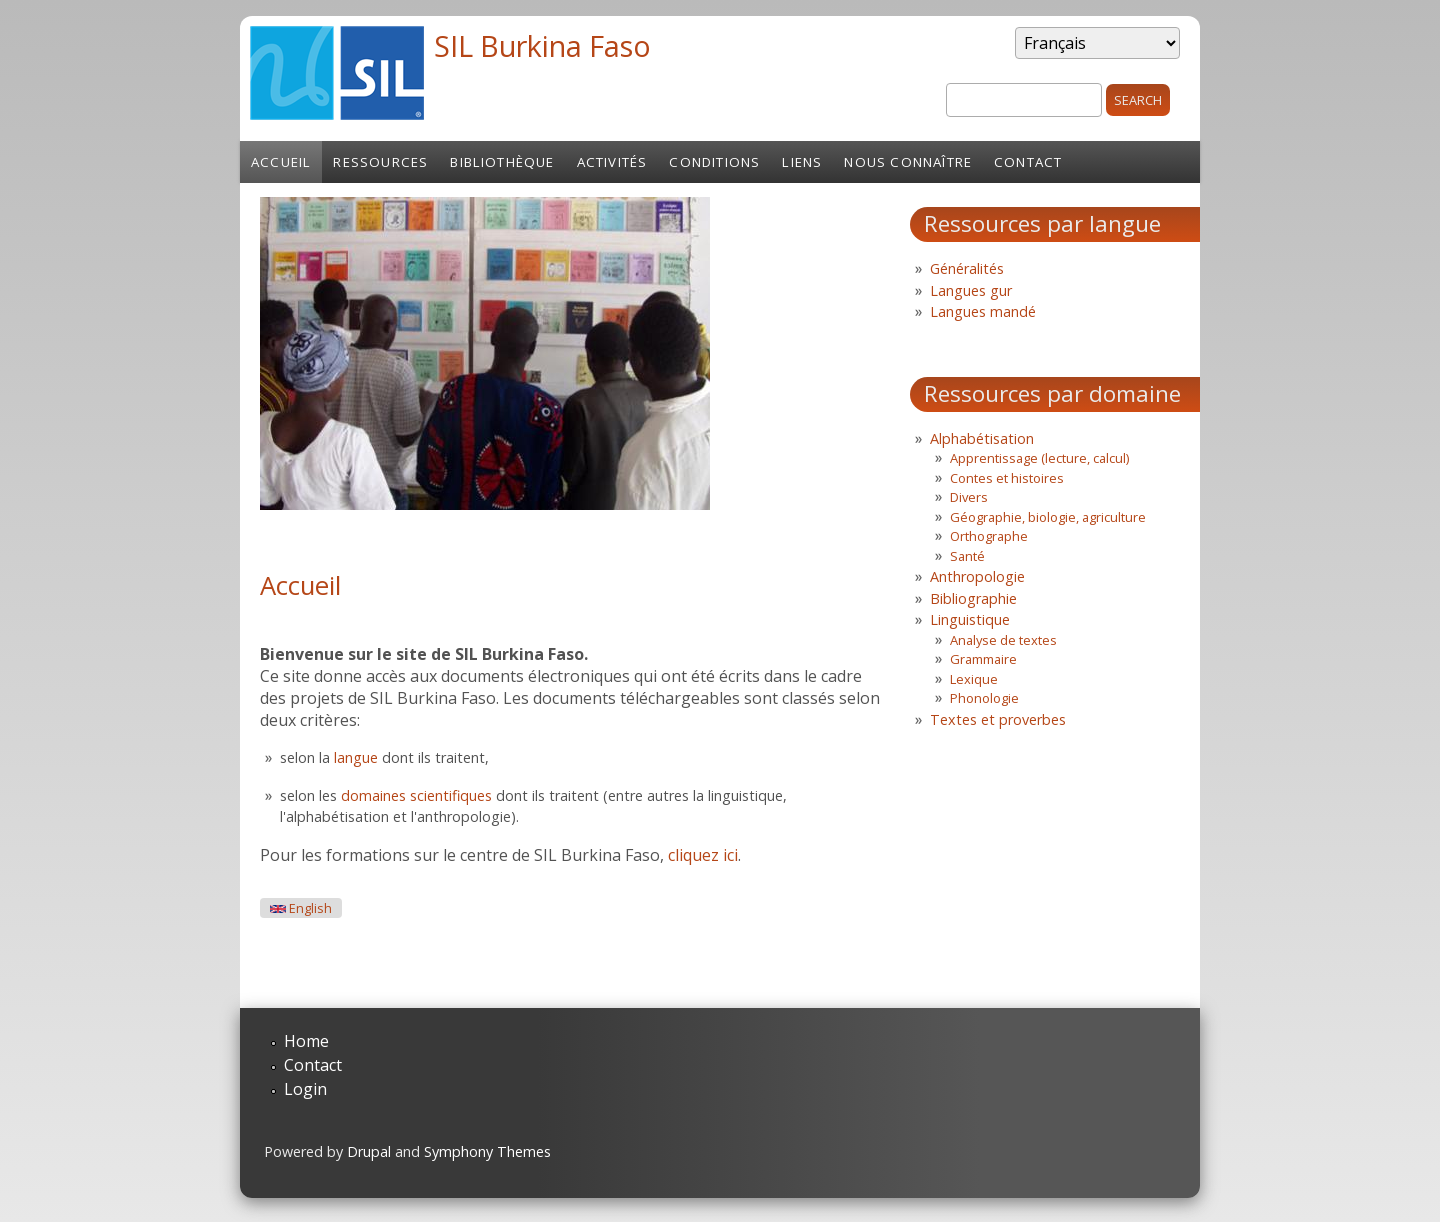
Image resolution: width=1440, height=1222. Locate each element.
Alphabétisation (982, 438)
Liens (802, 162)
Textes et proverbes (998, 719)
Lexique (974, 679)
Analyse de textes (1003, 640)
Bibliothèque (502, 162)
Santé (967, 556)
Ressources (380, 162)
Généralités (967, 268)
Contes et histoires (1007, 478)
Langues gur (971, 290)
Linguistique (970, 619)
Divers (969, 497)
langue (356, 757)
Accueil (281, 162)
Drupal (369, 1151)
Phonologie (984, 698)
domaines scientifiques (416, 795)
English (301, 908)
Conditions (714, 162)
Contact (1028, 162)
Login (305, 1089)
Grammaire (983, 659)
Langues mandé (983, 311)
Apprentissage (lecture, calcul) (1039, 458)
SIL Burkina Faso (542, 45)
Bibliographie (973, 598)
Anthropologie (977, 576)
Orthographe (989, 536)
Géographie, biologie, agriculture (1048, 517)
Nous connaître (908, 162)
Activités (612, 162)
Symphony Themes (487, 1151)
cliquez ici (703, 855)
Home (306, 1041)
